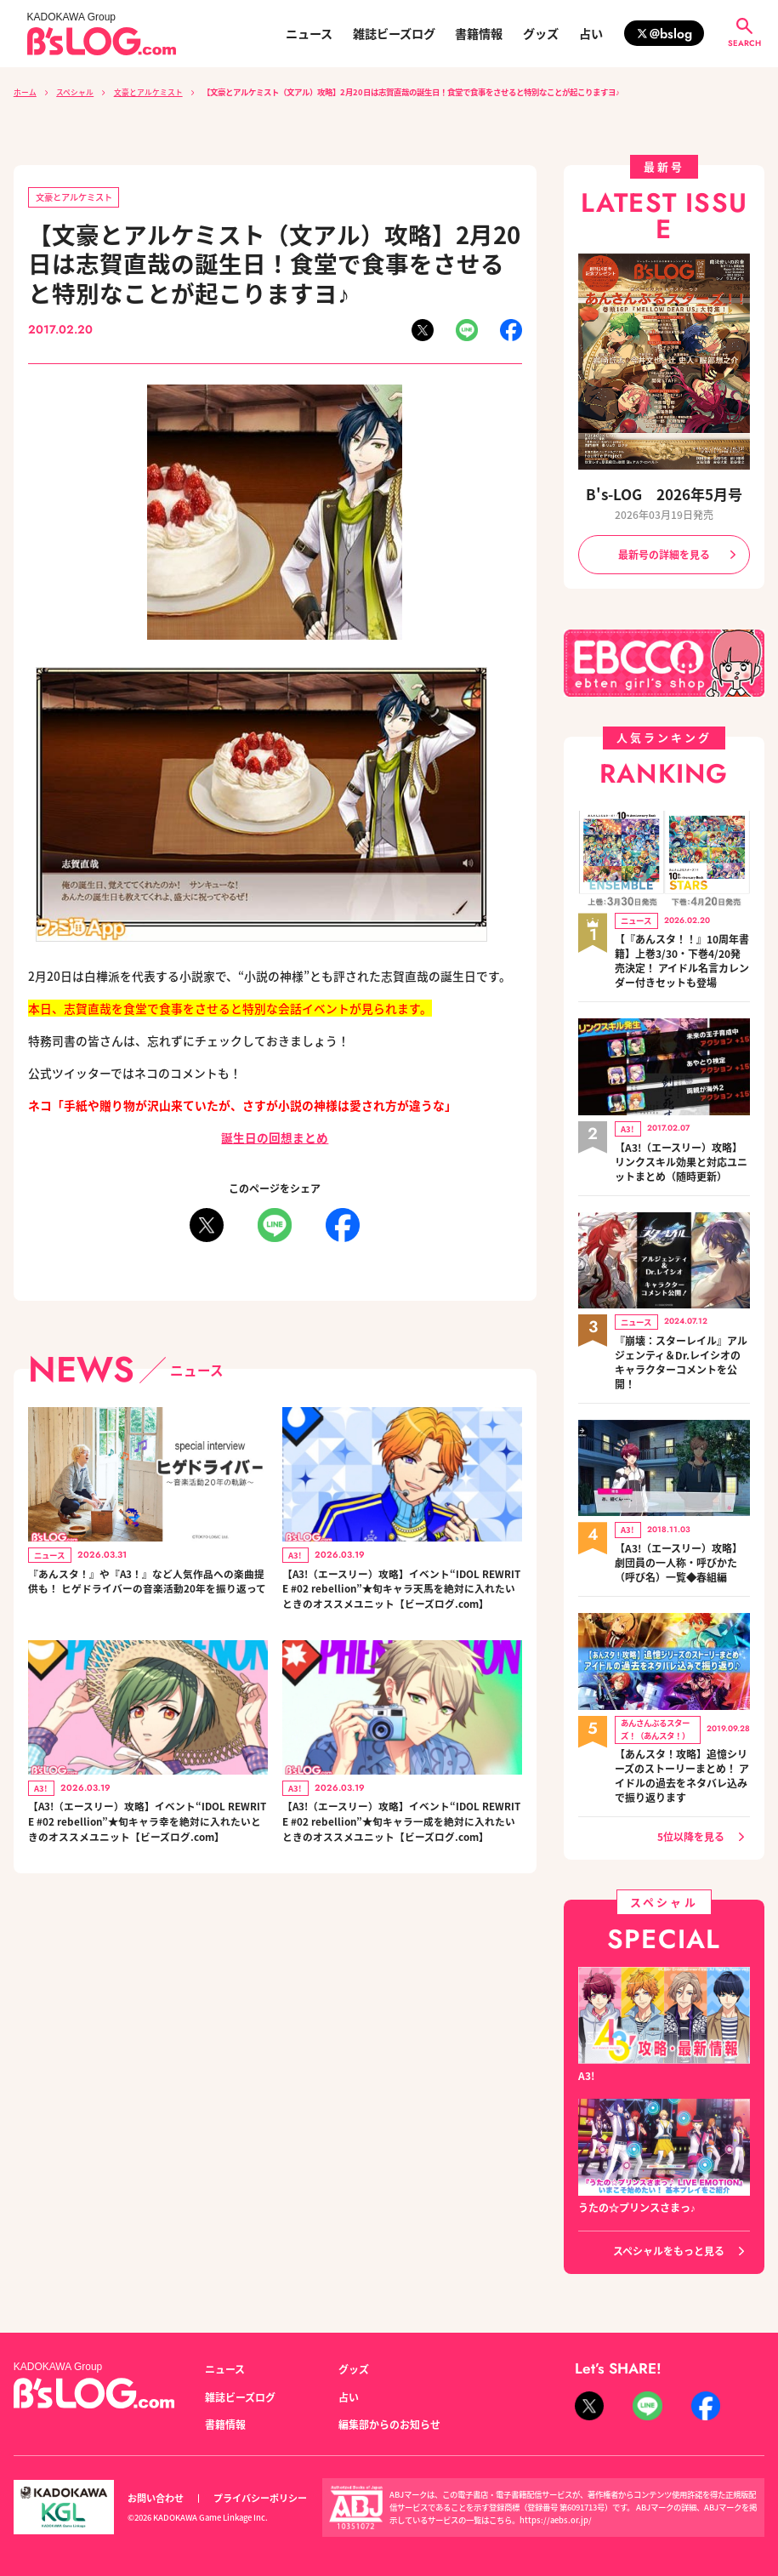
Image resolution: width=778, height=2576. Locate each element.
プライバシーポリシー (260, 2479)
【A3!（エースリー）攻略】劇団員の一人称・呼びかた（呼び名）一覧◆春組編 (678, 1546)
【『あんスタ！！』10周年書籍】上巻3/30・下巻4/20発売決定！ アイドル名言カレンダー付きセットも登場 (682, 956)
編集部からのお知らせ (389, 2404)
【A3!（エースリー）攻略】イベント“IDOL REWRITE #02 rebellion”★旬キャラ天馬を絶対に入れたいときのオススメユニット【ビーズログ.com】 (401, 1601)
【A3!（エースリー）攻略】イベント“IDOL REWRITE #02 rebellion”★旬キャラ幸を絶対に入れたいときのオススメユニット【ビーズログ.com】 (147, 1860)
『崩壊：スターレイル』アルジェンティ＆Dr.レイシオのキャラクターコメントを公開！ (681, 1349)
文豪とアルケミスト (148, 92)
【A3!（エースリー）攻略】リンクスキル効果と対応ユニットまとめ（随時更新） (681, 1153)
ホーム (25, 92)
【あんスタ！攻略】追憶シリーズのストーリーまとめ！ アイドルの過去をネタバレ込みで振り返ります (682, 1755)
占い (591, 33)
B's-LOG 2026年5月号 (663, 493)
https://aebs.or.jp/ (556, 2500)
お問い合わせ (156, 2479)
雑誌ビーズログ (394, 33)
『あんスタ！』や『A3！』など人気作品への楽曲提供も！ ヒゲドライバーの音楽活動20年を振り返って (146, 1592)
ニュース (309, 33)
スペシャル (75, 92)
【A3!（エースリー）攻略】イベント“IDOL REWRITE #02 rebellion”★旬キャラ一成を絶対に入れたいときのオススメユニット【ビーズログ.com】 (401, 1860)
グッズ (541, 33)
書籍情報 (479, 33)
